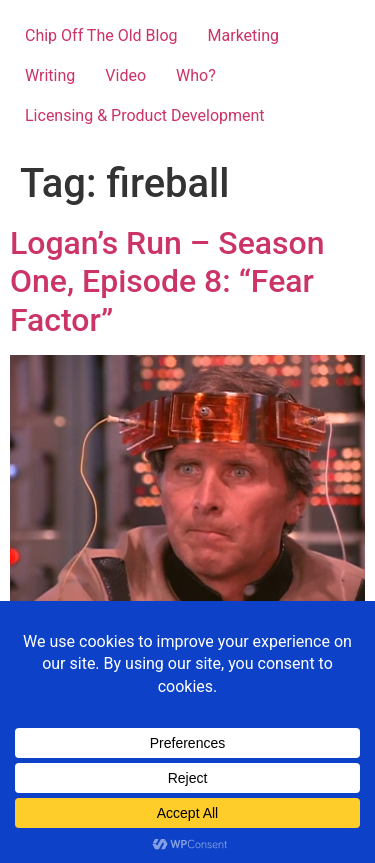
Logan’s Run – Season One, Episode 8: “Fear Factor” (167, 281)
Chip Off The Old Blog (101, 35)
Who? (196, 75)
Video (125, 75)
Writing (50, 75)
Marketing (243, 35)
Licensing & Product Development (145, 115)
